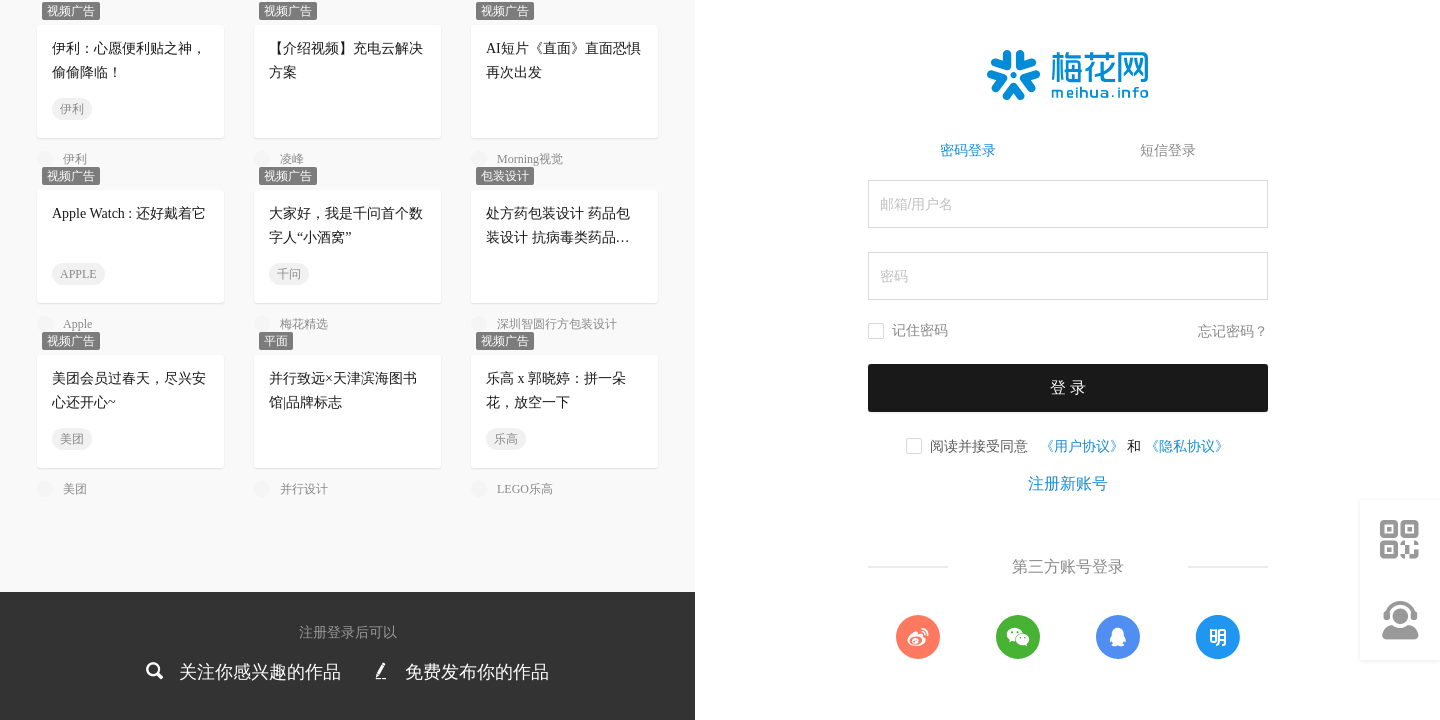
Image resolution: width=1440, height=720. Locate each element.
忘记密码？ (1233, 332)
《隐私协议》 (1187, 446)
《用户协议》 (1082, 446)
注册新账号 (1068, 483)
